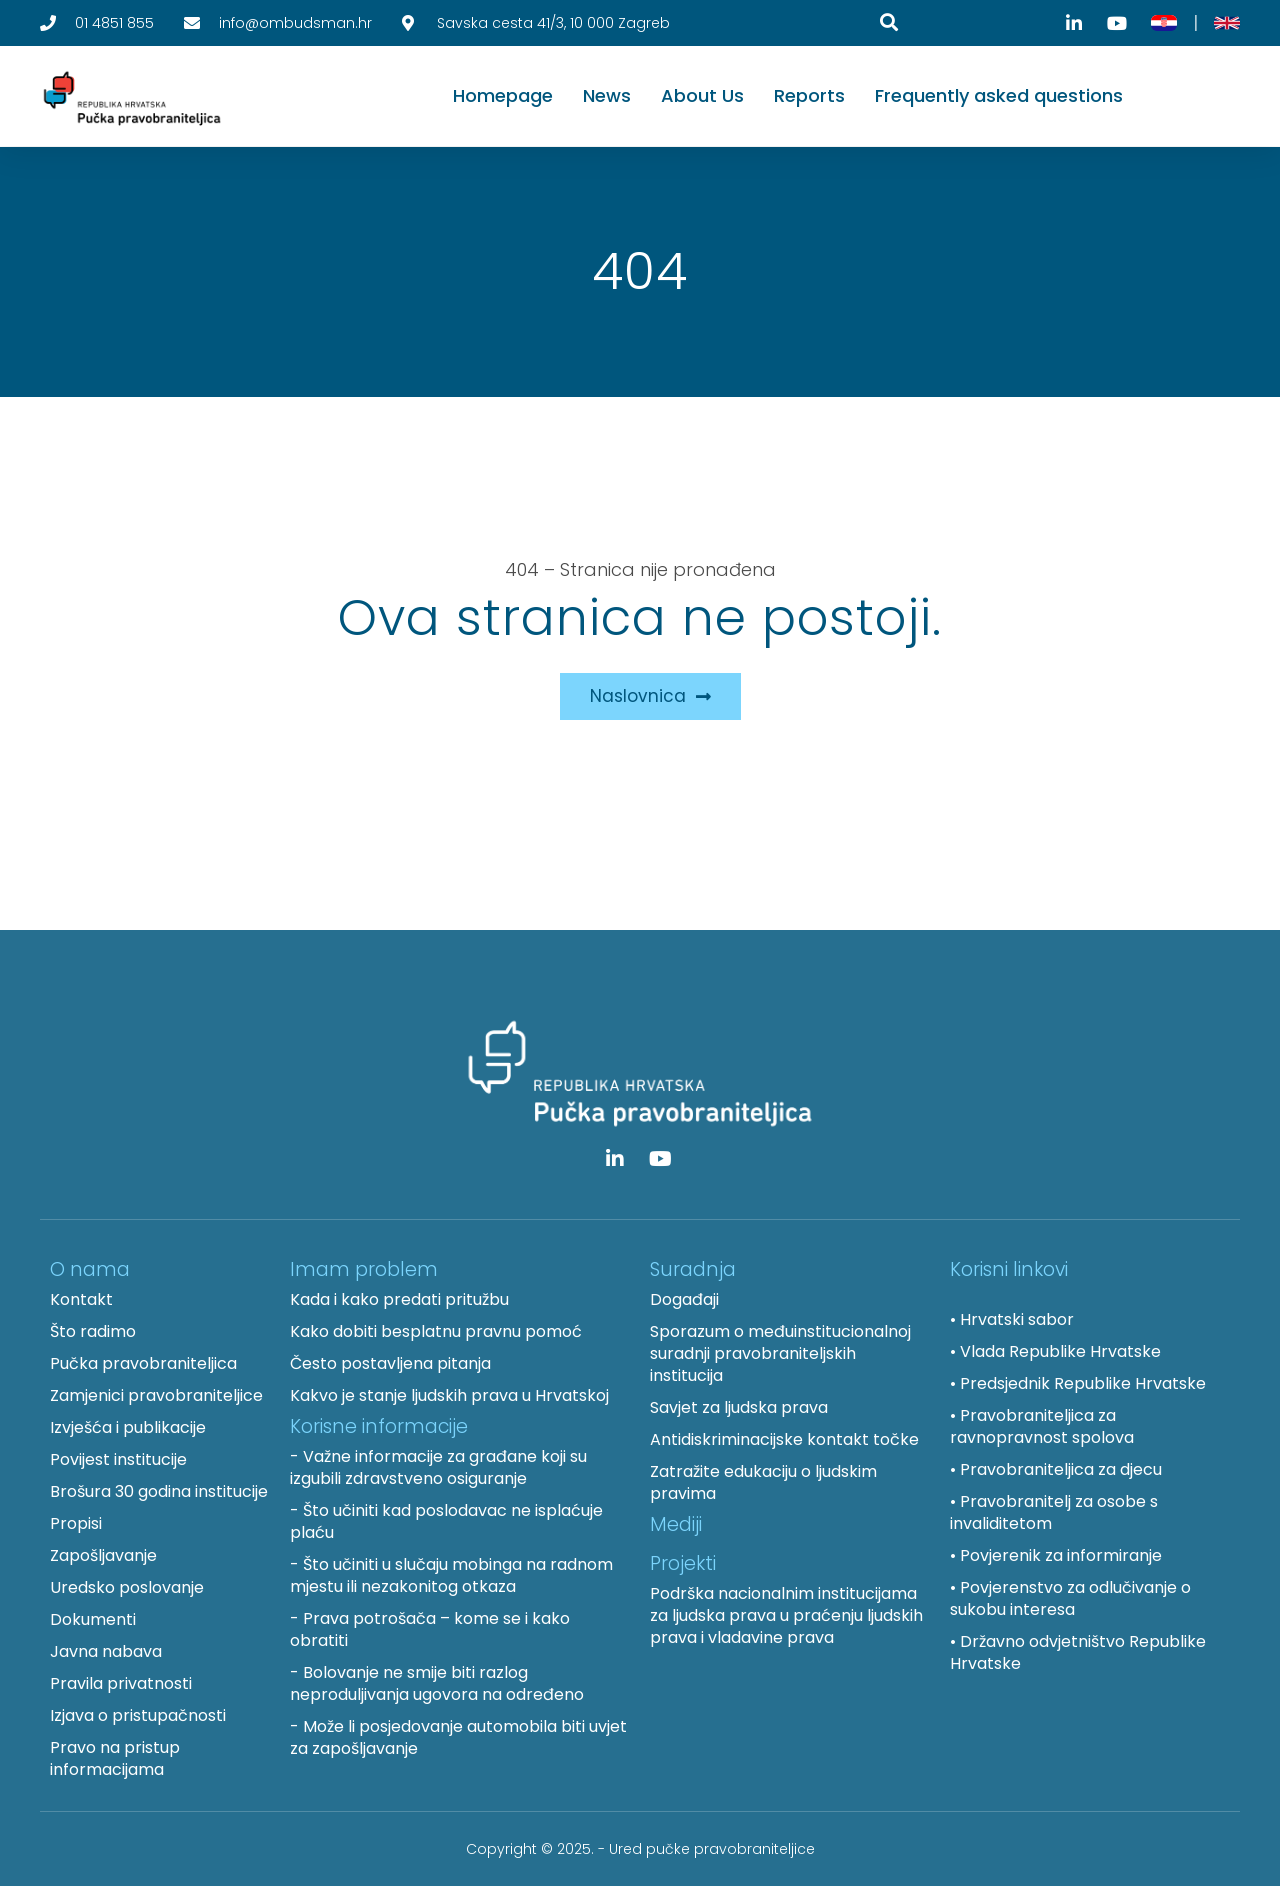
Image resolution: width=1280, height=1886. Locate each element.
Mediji (676, 1524)
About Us (702, 95)
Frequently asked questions (999, 95)
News (607, 95)
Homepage (503, 95)
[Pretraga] (889, 22)
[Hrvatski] (1164, 23)
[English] (1227, 23)
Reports (809, 95)
